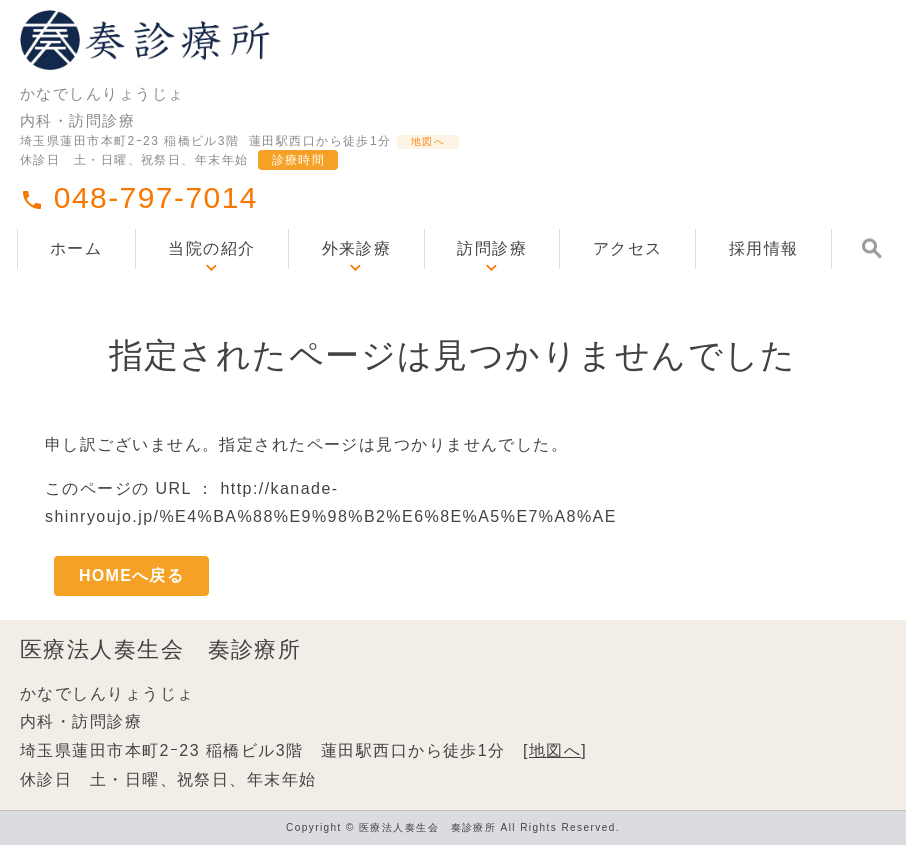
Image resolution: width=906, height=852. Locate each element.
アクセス (628, 275)
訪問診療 (492, 275)
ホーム (76, 275)
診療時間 (299, 186)
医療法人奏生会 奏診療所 (160, 656)
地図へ (441, 163)
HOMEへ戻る (132, 578)
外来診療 (357, 275)
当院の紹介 (211, 275)
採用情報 (764, 275)
